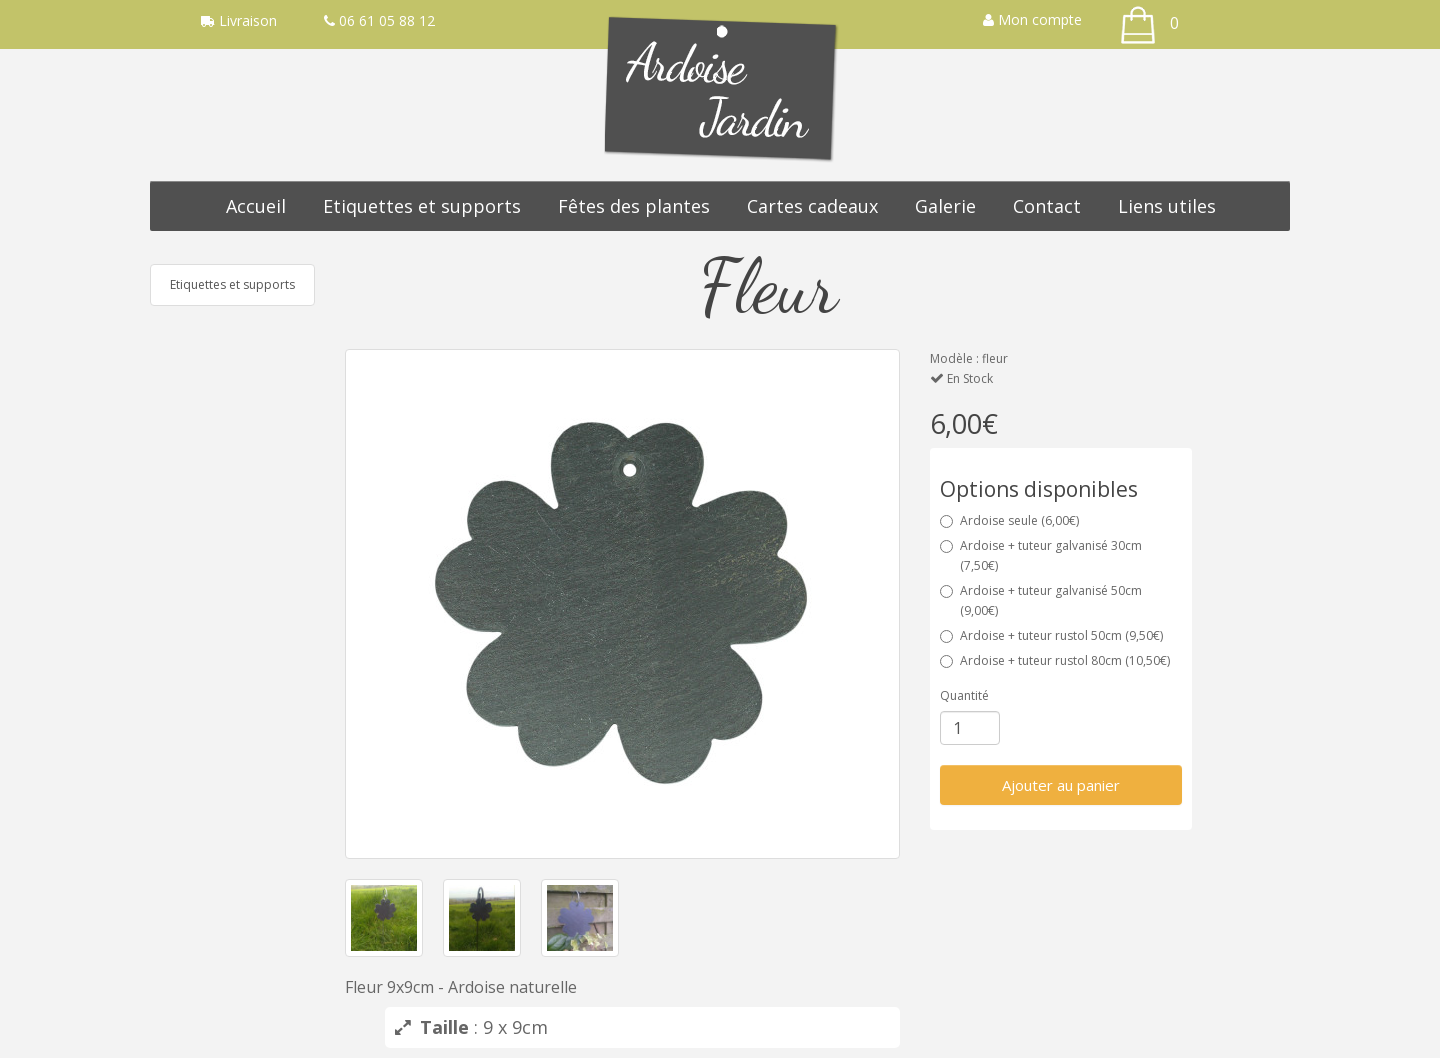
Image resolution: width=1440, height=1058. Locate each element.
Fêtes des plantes (634, 206)
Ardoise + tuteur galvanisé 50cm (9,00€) (1041, 600)
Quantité (964, 695)
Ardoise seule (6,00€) (1009, 520)
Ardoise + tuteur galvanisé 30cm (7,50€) (1041, 555)
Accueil (256, 206)
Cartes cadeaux (812, 206)
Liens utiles (1167, 206)
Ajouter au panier (1061, 785)
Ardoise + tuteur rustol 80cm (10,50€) (1055, 660)
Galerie (945, 206)
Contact (1047, 206)
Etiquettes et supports (422, 206)
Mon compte (1032, 19)
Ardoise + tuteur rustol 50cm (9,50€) (1051, 635)
